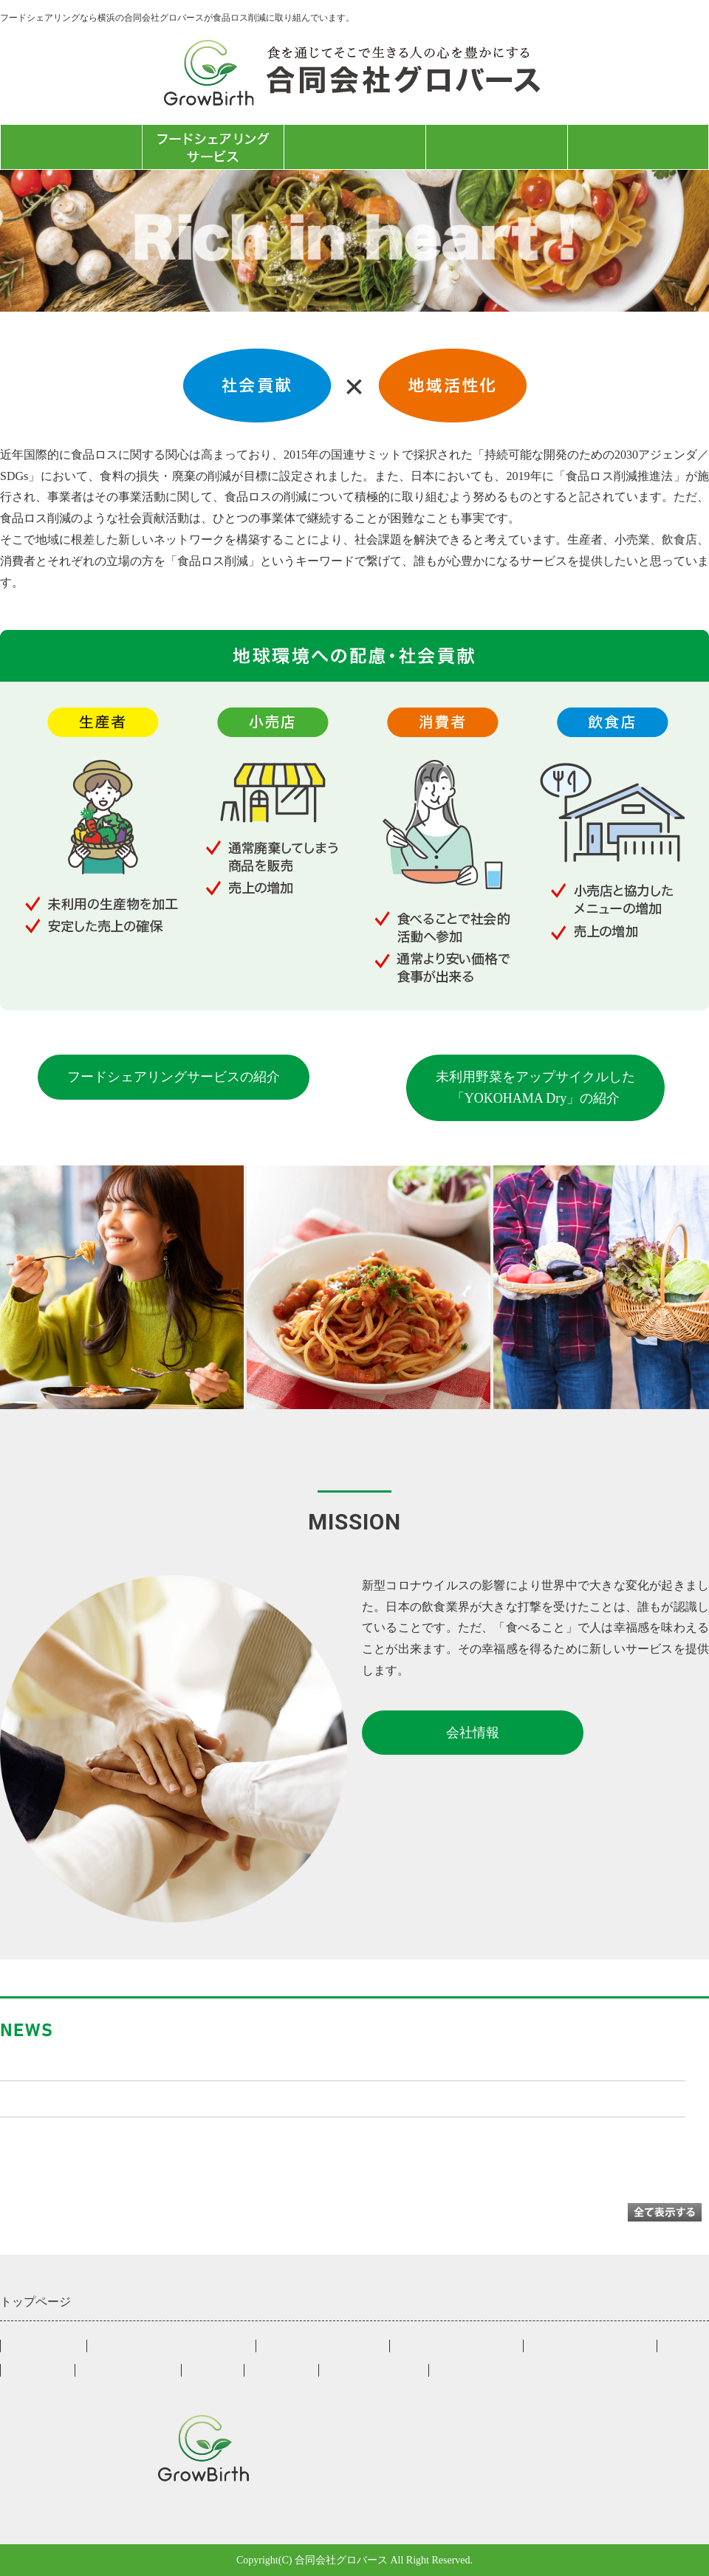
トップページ (71, 147)
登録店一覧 (37, 2370)
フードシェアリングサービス (171, 2346)
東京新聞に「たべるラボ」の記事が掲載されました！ (159, 2061)
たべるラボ (354, 147)
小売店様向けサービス (323, 2346)
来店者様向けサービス (590, 2346)
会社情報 (496, 147)
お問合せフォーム (638, 147)
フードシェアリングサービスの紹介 (173, 1076)
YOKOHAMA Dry (128, 2370)
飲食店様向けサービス (456, 2346)
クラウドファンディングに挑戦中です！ (119, 2098)
